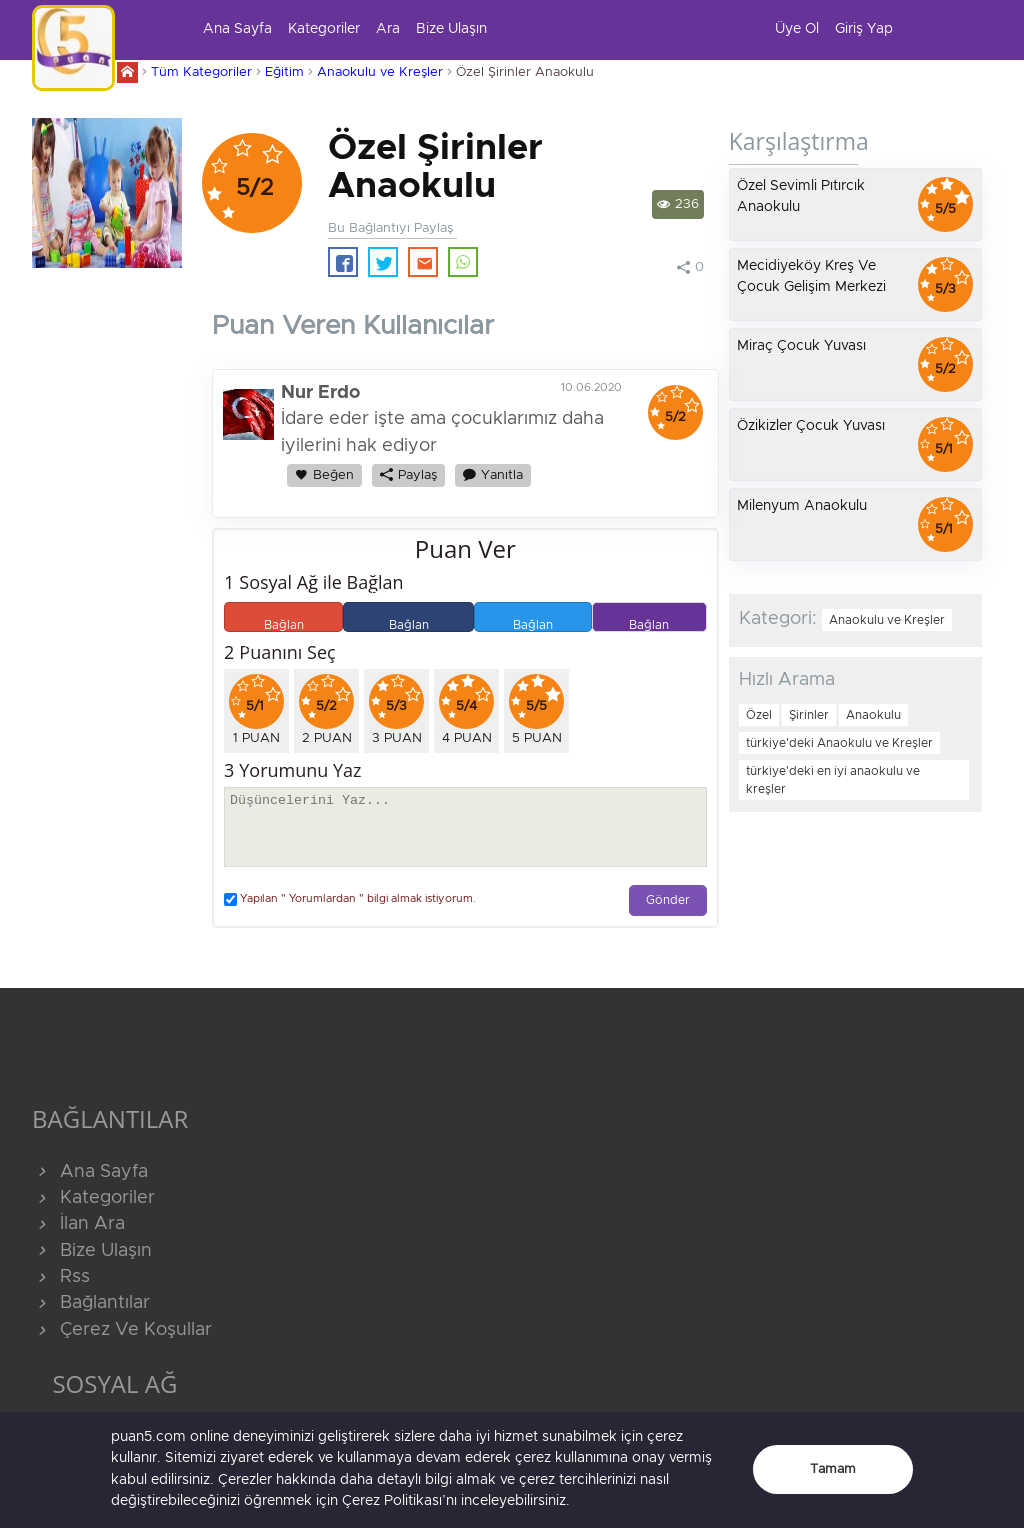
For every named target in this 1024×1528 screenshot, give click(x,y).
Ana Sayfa (237, 29)
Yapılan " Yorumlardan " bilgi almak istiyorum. (350, 899)
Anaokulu (873, 715)
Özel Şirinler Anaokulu (525, 72)
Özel (759, 715)
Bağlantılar (91, 1303)
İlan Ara (78, 1224)
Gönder (668, 900)
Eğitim (284, 72)
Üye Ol (797, 29)
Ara (388, 29)
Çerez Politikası (392, 1501)
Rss (61, 1277)
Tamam (833, 1469)
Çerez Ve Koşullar (122, 1330)
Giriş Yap (864, 29)
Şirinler (809, 715)
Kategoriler (324, 29)
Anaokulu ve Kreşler (380, 72)
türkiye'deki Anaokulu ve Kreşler (839, 743)
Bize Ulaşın (451, 29)
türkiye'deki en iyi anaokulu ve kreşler (833, 780)
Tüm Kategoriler (201, 72)
